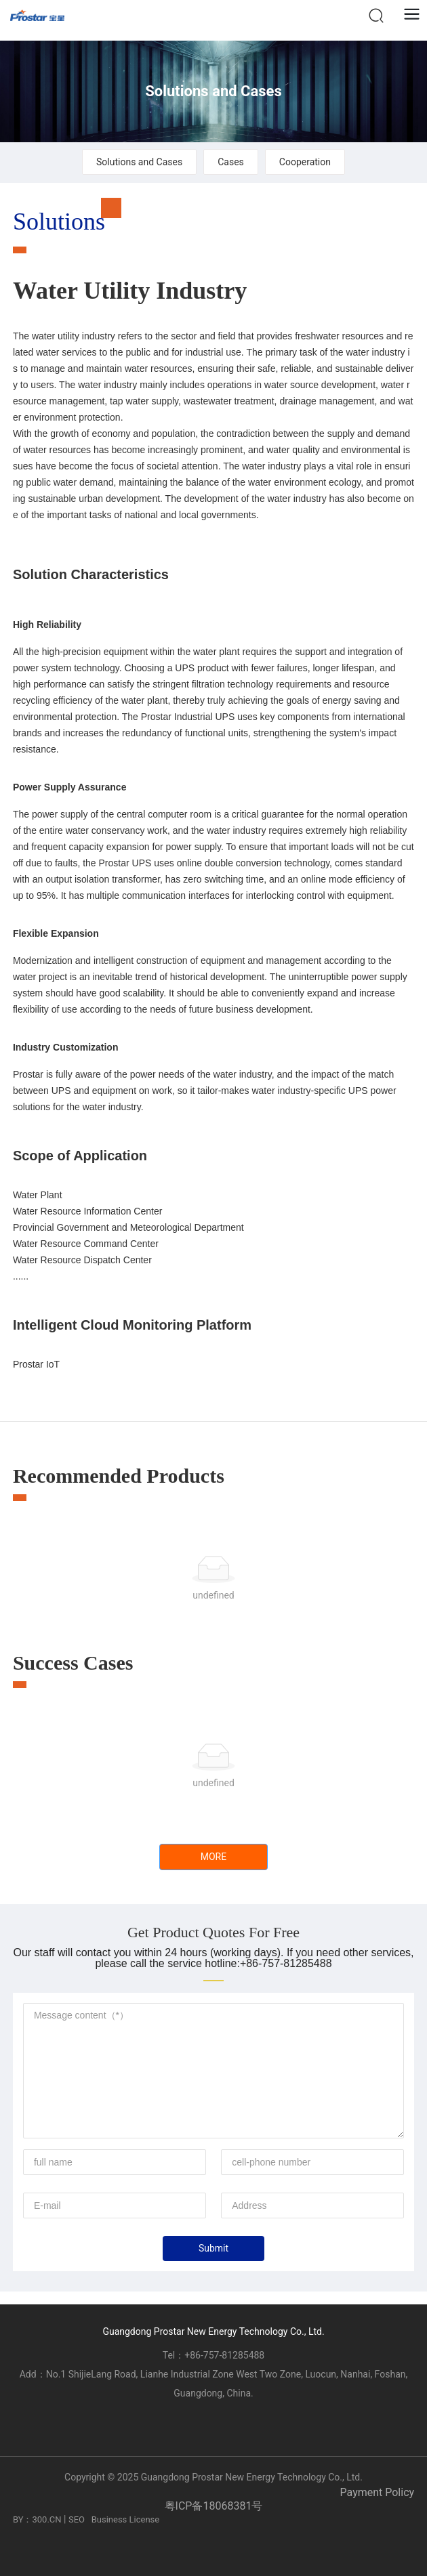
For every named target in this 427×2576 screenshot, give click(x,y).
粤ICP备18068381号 (214, 2505)
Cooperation (305, 161)
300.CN (46, 2519)
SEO (76, 2519)
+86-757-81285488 (224, 2355)
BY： (23, 2519)
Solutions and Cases (213, 91)
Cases (231, 161)
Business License (126, 2519)
